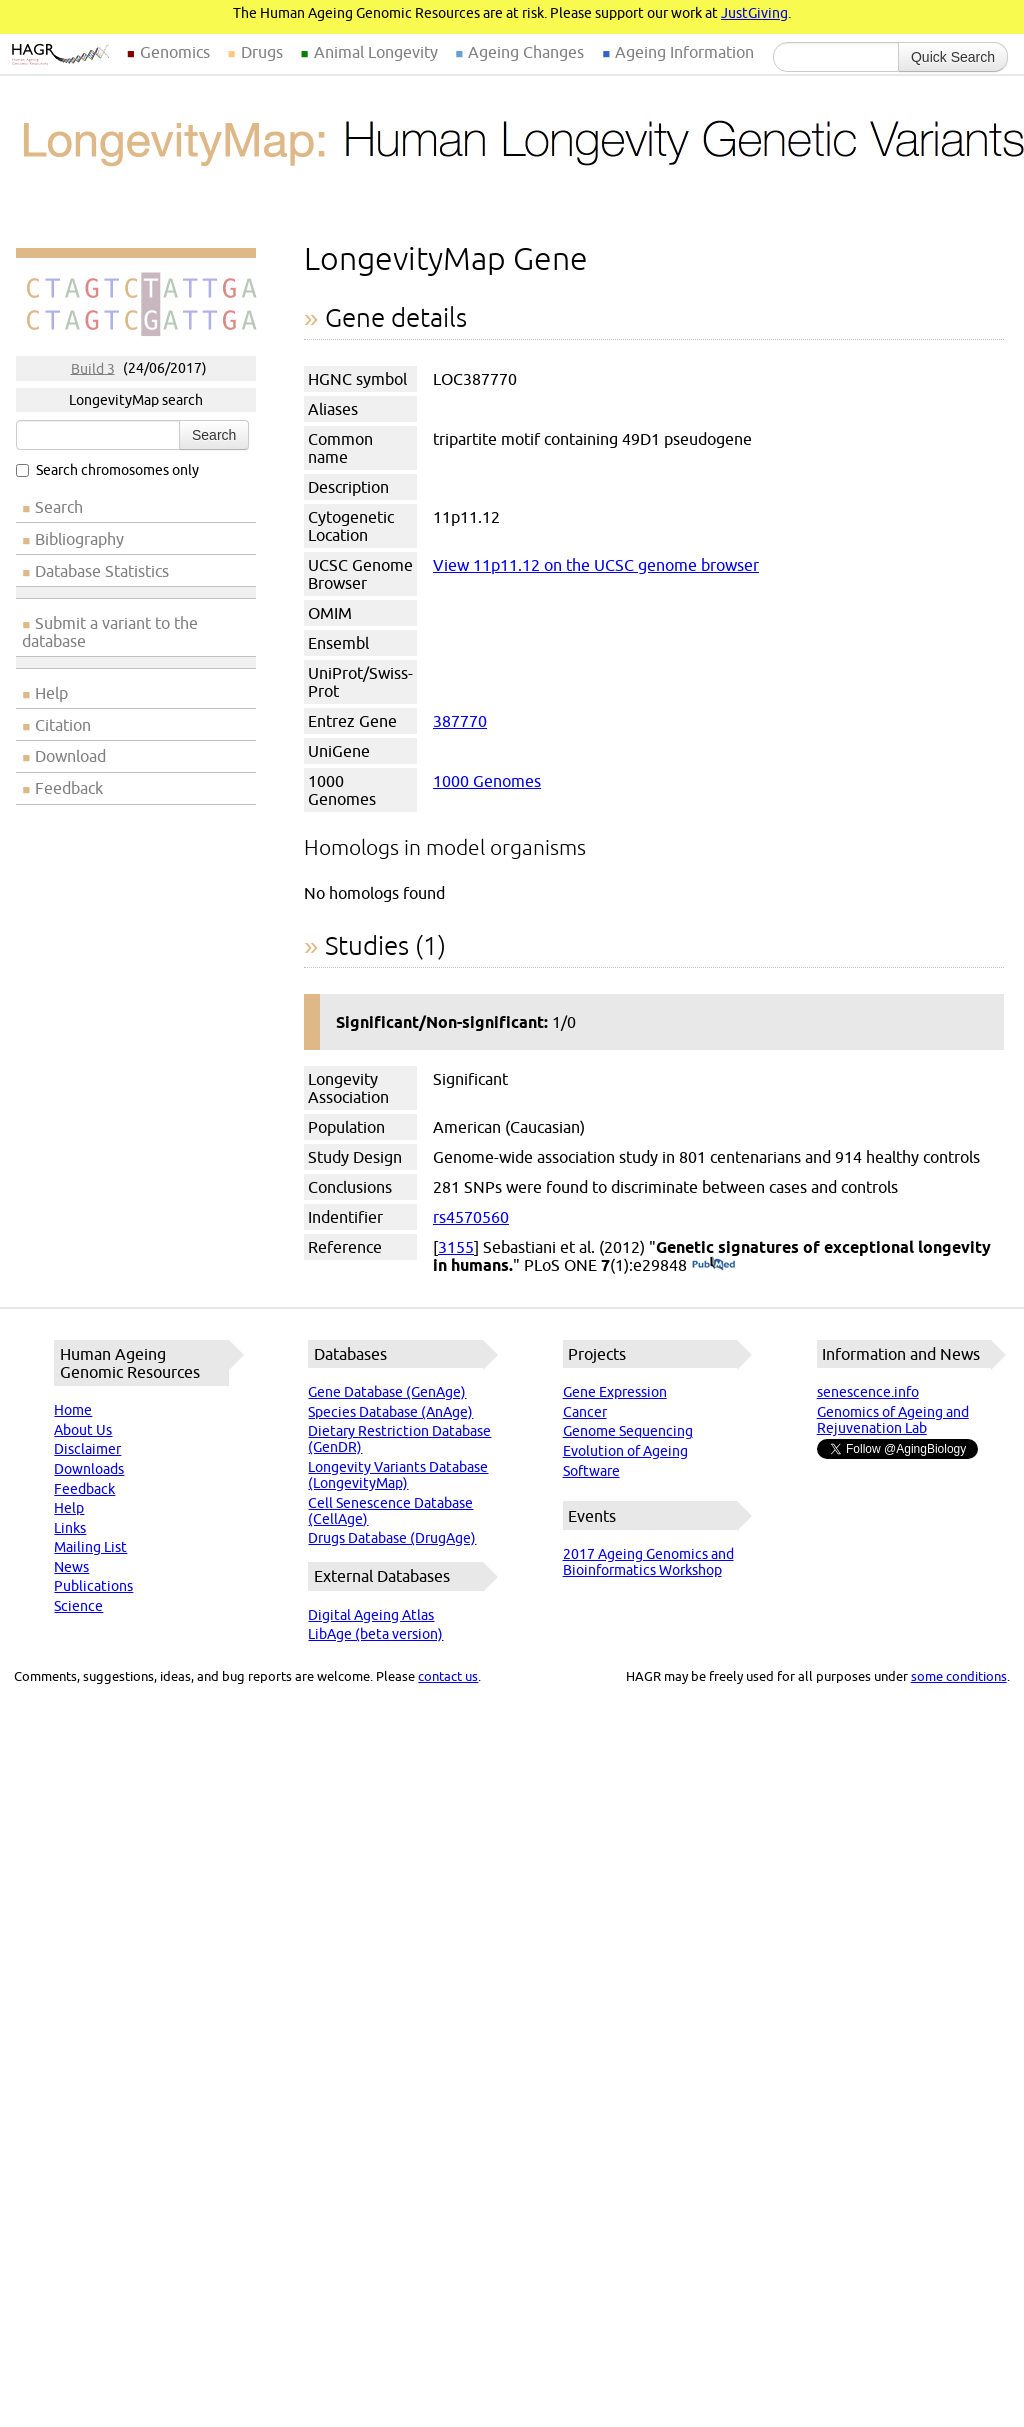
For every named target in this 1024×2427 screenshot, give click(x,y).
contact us (448, 1676)
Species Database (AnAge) (390, 1412)
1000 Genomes (487, 781)
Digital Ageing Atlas (371, 1615)
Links (70, 1528)
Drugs (262, 52)
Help (51, 693)
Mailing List (90, 1547)
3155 (456, 1247)
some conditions (959, 1676)
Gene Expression (615, 1392)
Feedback (69, 788)
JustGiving (754, 13)
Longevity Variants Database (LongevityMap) (398, 1475)
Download (70, 756)
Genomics (175, 52)
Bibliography (79, 539)
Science (78, 1606)
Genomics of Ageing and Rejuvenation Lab (893, 1420)
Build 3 (93, 368)
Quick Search (953, 57)
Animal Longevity (376, 52)
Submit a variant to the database (110, 632)
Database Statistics (102, 571)
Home (73, 1410)
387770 (460, 721)
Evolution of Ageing (625, 1451)
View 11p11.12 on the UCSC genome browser (596, 565)
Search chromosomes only (107, 470)
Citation (63, 725)
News (71, 1567)
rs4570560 (471, 1217)
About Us (83, 1430)
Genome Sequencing (628, 1431)
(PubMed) (713, 1265)
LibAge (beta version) (375, 1634)
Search (214, 435)
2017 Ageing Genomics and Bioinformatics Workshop (648, 1562)
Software (591, 1471)
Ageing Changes (526, 52)
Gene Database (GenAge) (387, 1392)
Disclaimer (87, 1449)
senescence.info (868, 1392)
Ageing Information (684, 52)
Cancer (585, 1412)
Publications (93, 1586)
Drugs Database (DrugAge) (392, 1538)
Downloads (89, 1469)
